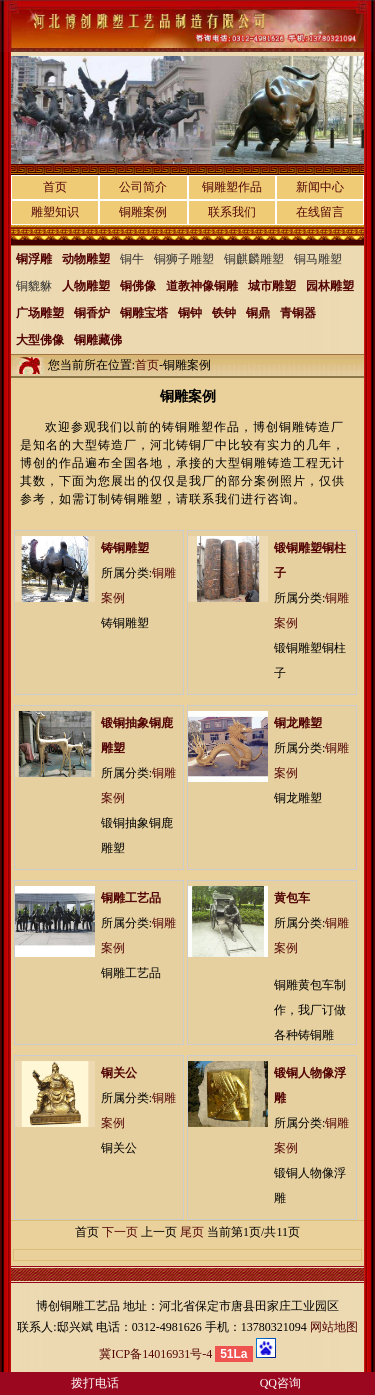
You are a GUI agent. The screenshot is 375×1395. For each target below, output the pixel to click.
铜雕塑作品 (232, 187)
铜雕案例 (143, 212)
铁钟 (224, 313)
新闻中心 (320, 187)
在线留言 (320, 212)
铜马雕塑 (318, 259)
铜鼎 (258, 313)
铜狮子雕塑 (184, 259)
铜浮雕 (34, 259)
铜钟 (190, 313)
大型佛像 (40, 340)
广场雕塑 (40, 313)
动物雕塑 (86, 259)
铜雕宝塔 (144, 313)
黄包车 (292, 898)
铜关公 (119, 1073)
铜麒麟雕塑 (254, 259)
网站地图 (334, 1327)
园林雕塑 (330, 286)
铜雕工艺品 (131, 898)
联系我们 (232, 212)
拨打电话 (95, 1383)
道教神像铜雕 (202, 286)
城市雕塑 (272, 286)
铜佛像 (138, 286)
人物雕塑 (86, 286)
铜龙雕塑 (298, 723)
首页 (55, 187)
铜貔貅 (34, 286)
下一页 (120, 1232)
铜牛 (132, 259)
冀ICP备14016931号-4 (155, 1354)
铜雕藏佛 (98, 340)
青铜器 (298, 313)
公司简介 (143, 187)
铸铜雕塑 (125, 548)
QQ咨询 (280, 1383)
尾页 (192, 1232)
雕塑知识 (55, 212)
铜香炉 (92, 313)
